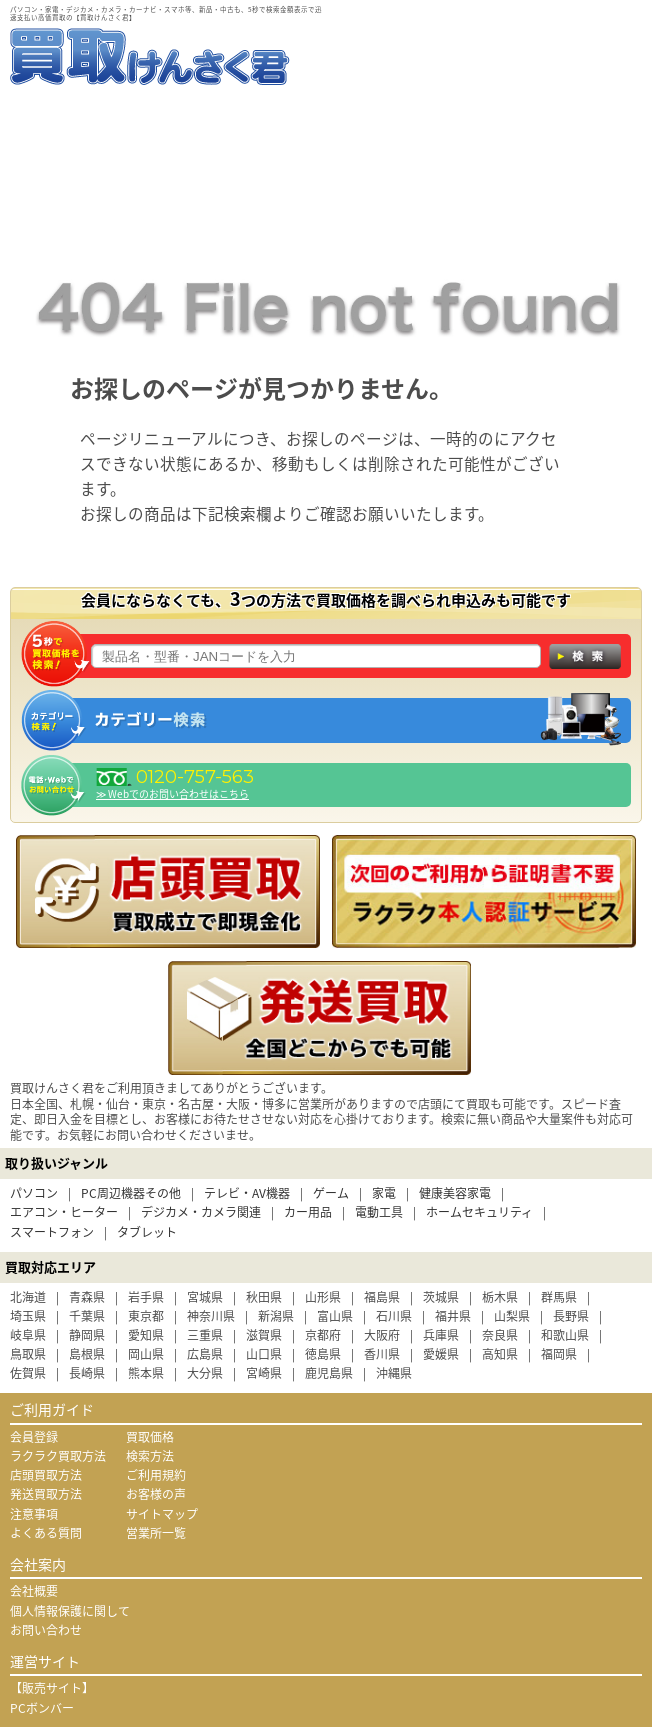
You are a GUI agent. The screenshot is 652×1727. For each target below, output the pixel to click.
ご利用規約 (156, 1475)
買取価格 (150, 1437)
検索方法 (150, 1456)
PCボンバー (42, 1708)
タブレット (147, 1232)
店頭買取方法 (46, 1475)
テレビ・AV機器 (247, 1193)
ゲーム (331, 1193)
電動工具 (379, 1212)
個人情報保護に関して (70, 1611)
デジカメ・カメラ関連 (201, 1212)
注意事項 (34, 1514)
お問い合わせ (46, 1630)
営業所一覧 (156, 1533)
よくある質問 (46, 1533)
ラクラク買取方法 (58, 1456)
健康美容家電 (455, 1193)
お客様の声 (156, 1494)
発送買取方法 (46, 1494)
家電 (384, 1193)
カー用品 (308, 1212)
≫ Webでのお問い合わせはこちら (172, 793)
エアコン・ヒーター (64, 1212)
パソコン (34, 1193)
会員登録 (34, 1437)
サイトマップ (162, 1514)
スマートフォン (52, 1232)
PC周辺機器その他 (131, 1193)
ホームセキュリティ (479, 1212)
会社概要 (34, 1591)
